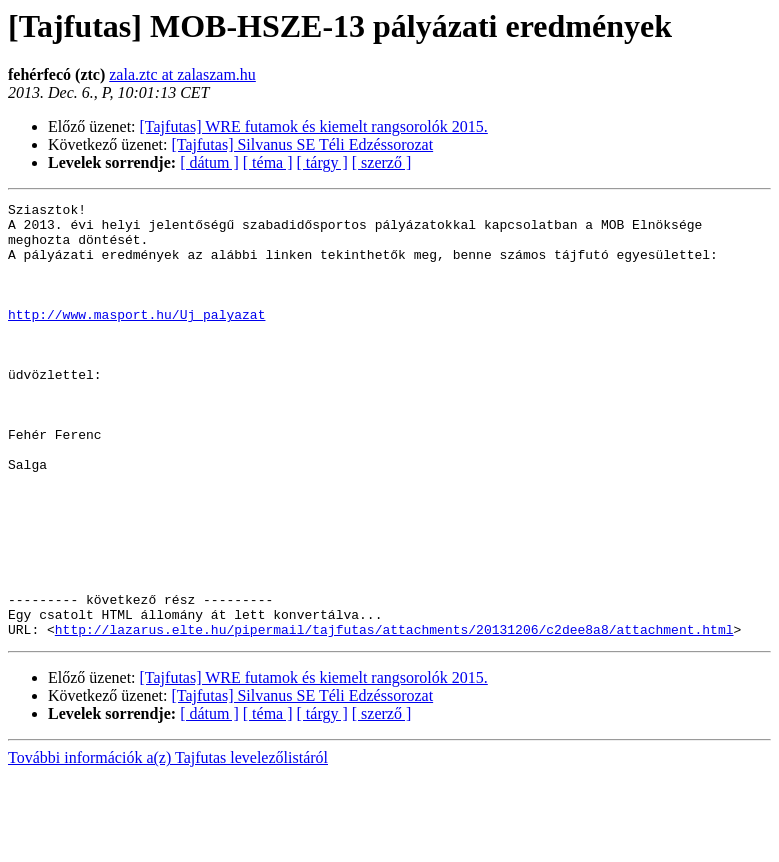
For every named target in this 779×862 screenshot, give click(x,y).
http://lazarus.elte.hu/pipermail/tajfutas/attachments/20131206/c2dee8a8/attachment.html (394, 716)
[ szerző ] (382, 162)
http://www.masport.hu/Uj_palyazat (136, 338)
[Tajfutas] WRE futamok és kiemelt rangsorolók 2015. (314, 126)
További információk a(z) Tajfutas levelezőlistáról (168, 844)
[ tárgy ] (322, 162)
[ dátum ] (209, 162)
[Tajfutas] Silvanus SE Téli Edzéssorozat (303, 144)
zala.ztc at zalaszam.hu (182, 74)
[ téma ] (268, 162)
